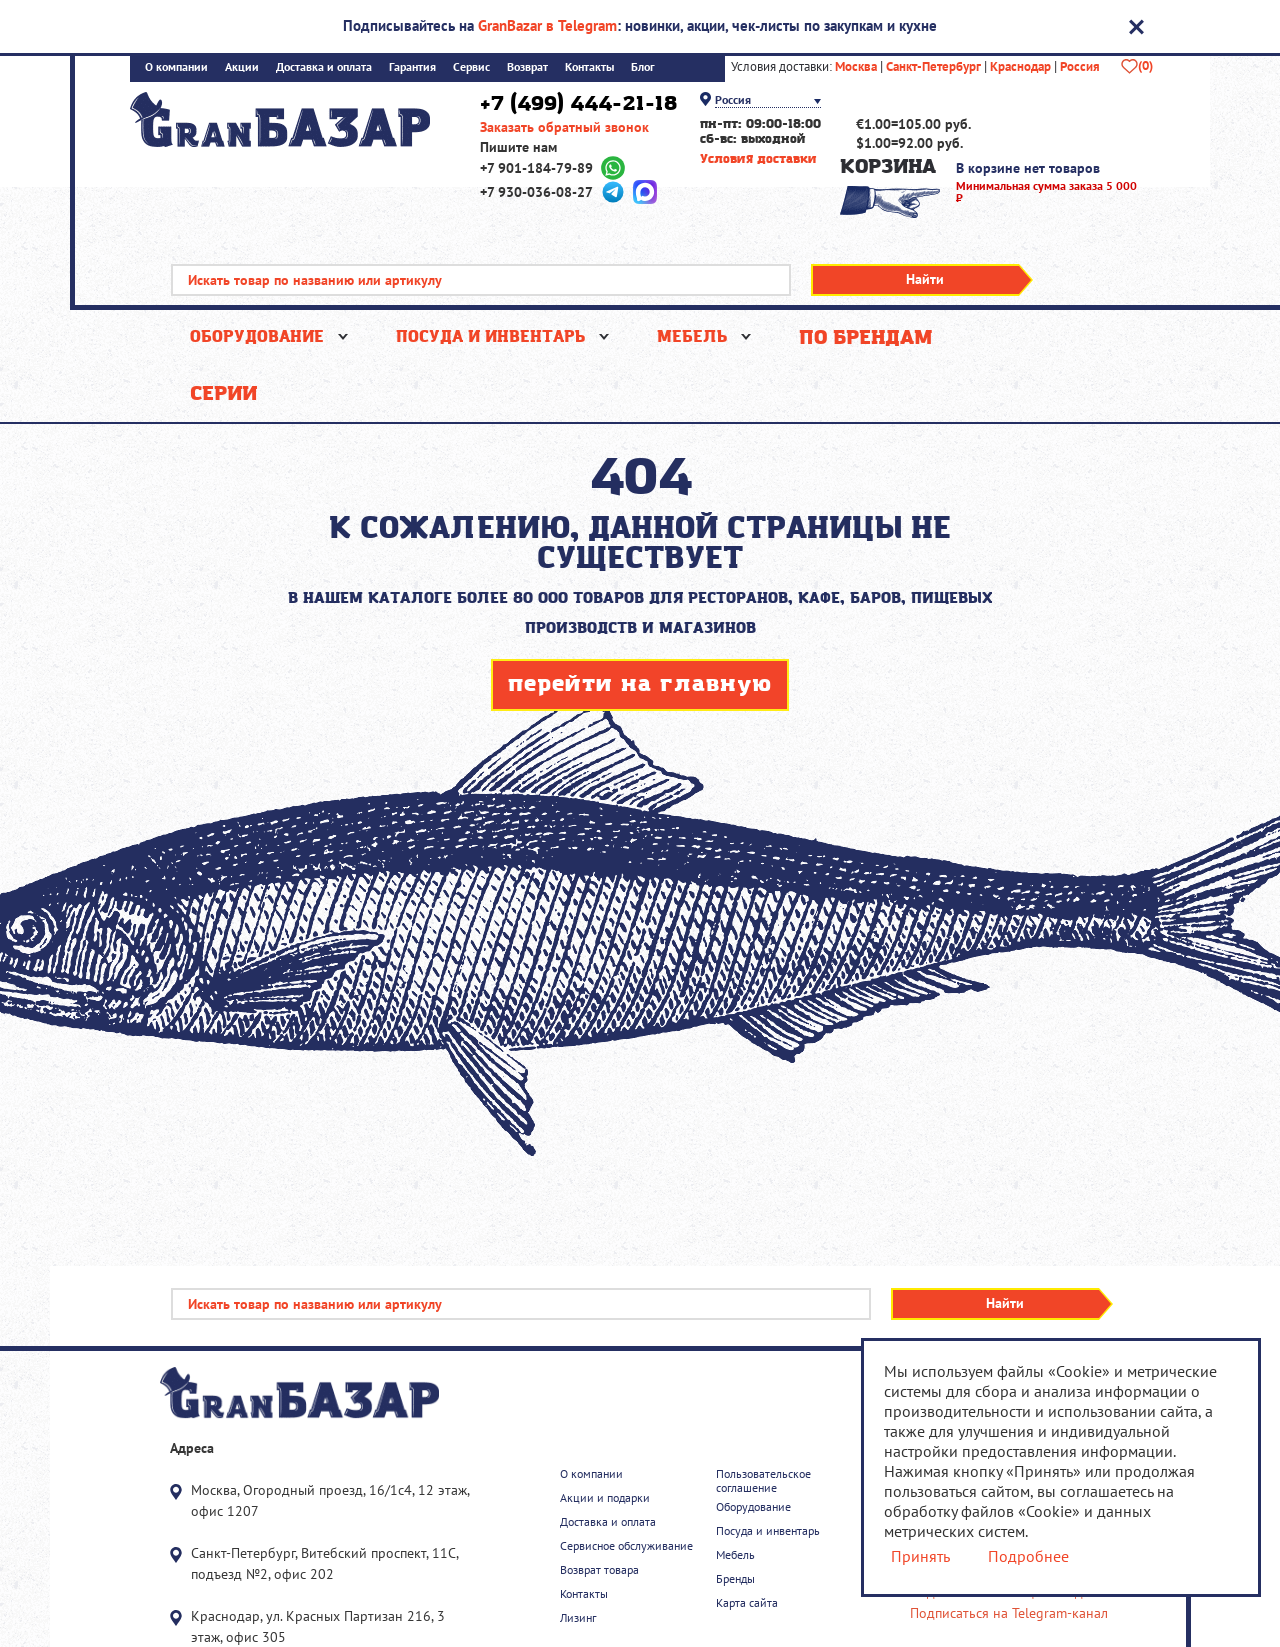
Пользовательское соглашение (763, 1481)
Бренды (735, 1579)
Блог (643, 67)
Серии (223, 394)
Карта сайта (747, 1603)
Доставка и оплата (324, 67)
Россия (1080, 67)
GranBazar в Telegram (547, 25)
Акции (242, 67)
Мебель (692, 337)
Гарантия (412, 67)
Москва (856, 67)
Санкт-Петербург (933, 67)
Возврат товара (599, 1570)
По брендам (865, 338)
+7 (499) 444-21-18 (578, 104)
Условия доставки (758, 159)
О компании (176, 67)
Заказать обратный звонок (564, 127)
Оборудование (257, 337)
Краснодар (1020, 67)
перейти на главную (640, 685)
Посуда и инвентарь (490, 337)
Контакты (589, 67)
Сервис (471, 67)
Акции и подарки (605, 1498)
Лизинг (578, 1618)
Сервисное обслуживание (626, 1546)
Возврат (527, 67)
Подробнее (1027, 1556)
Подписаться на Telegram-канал (1009, 1613)
